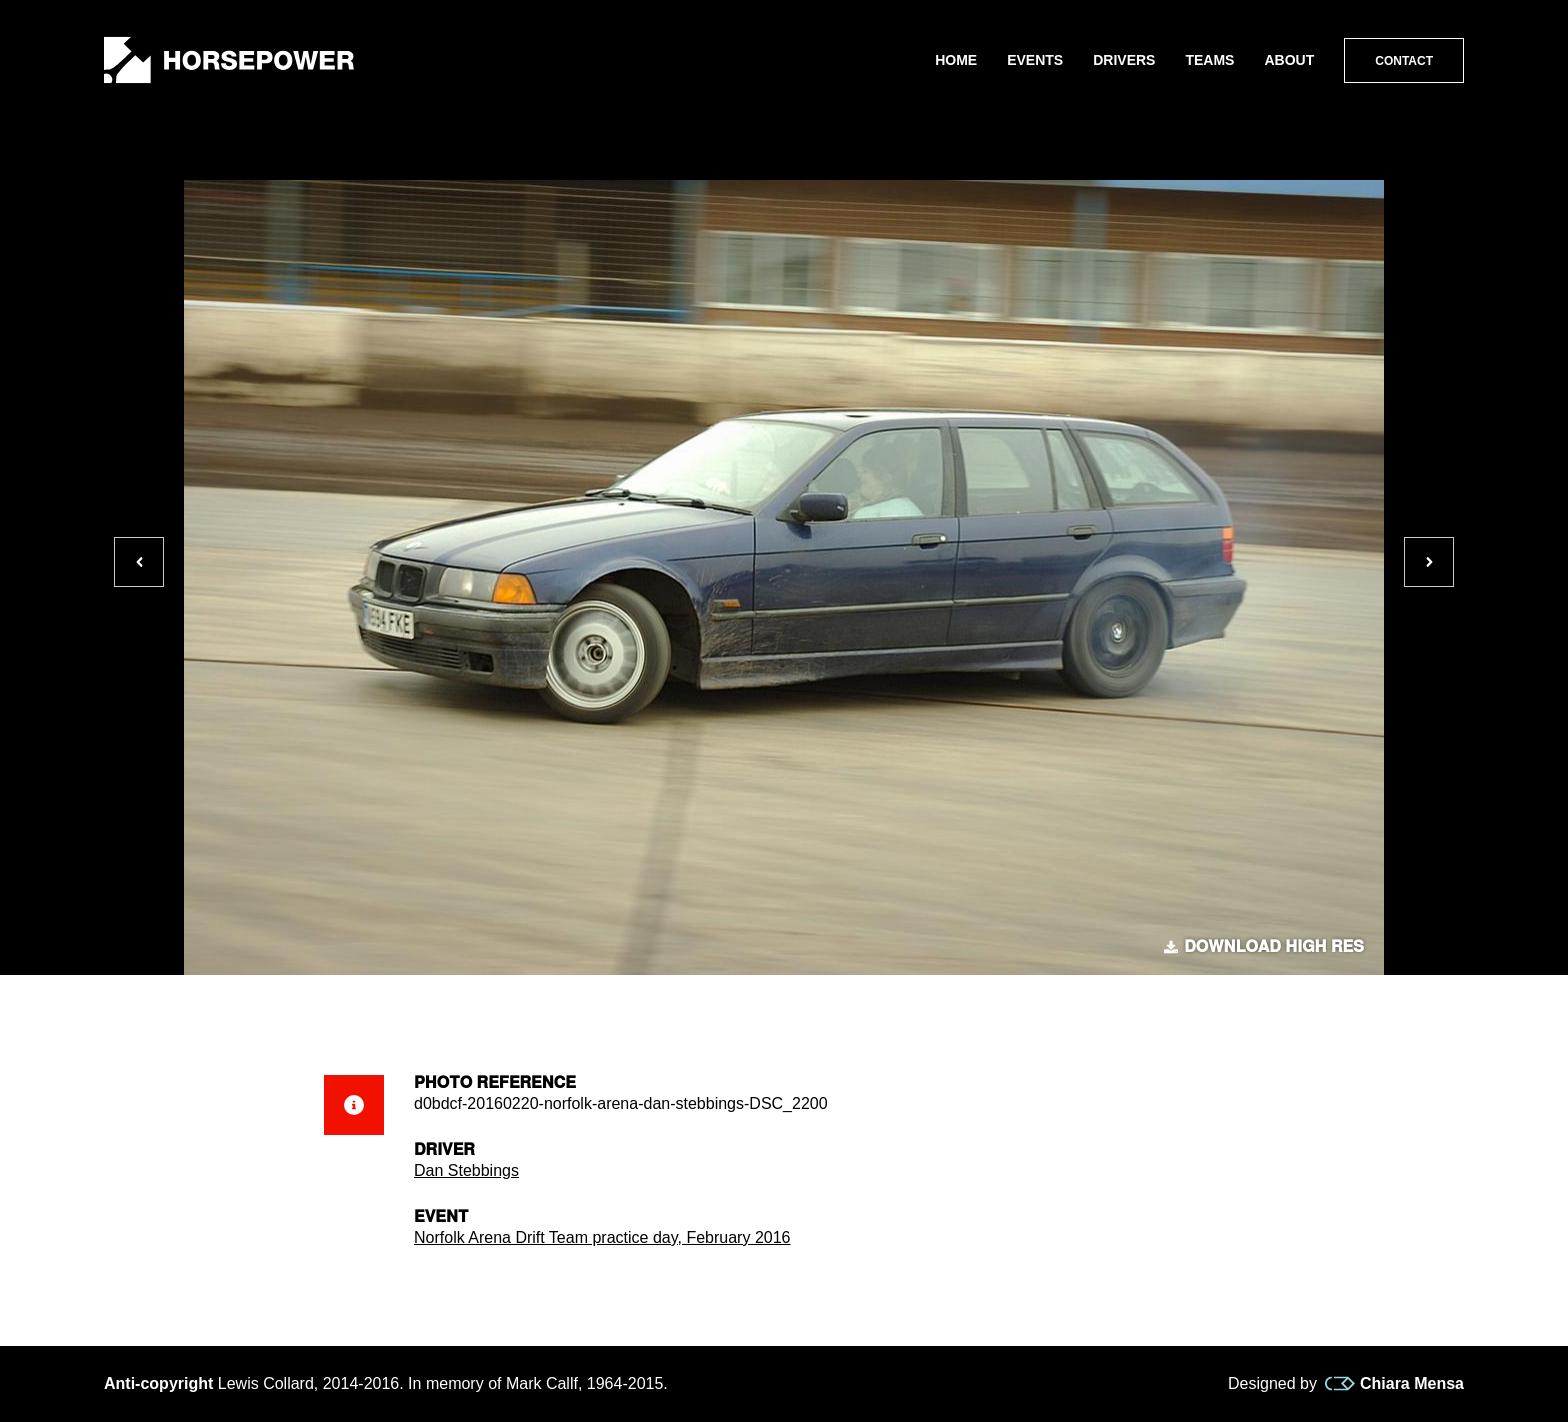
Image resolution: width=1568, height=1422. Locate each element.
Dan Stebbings (466, 1170)
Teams (1209, 60)
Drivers (1124, 60)
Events (1035, 60)
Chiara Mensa (1394, 1384)
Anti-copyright (158, 1383)
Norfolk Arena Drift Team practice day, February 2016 (602, 1237)
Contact (1404, 61)
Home (956, 60)
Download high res (1264, 947)
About (1289, 60)
